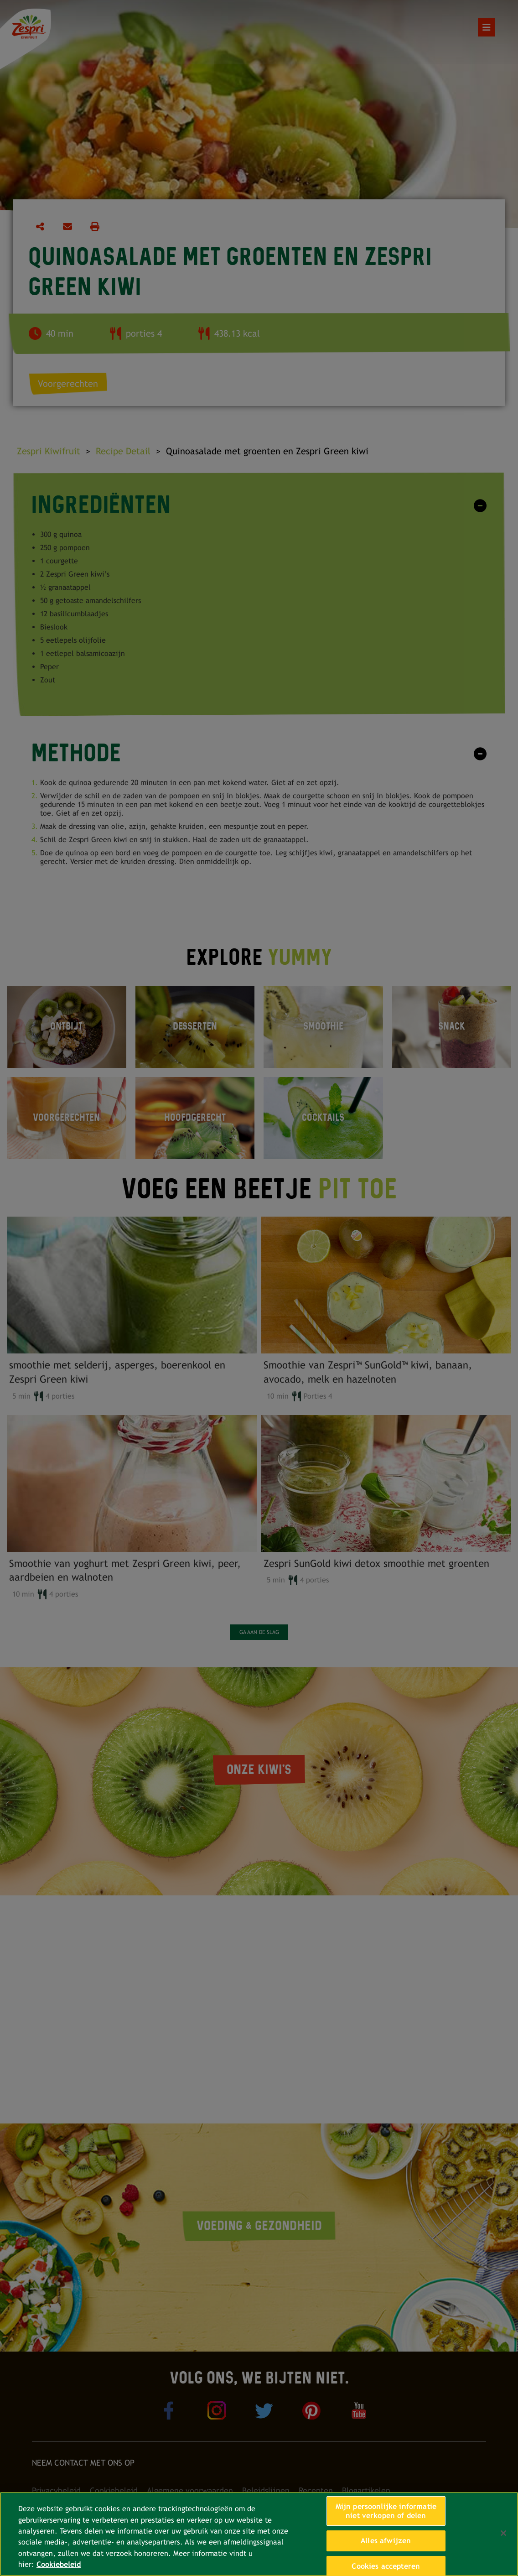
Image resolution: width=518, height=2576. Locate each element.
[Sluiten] (503, 2533)
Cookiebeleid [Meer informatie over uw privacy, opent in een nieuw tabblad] (58, 2564)
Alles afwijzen (386, 2540)
